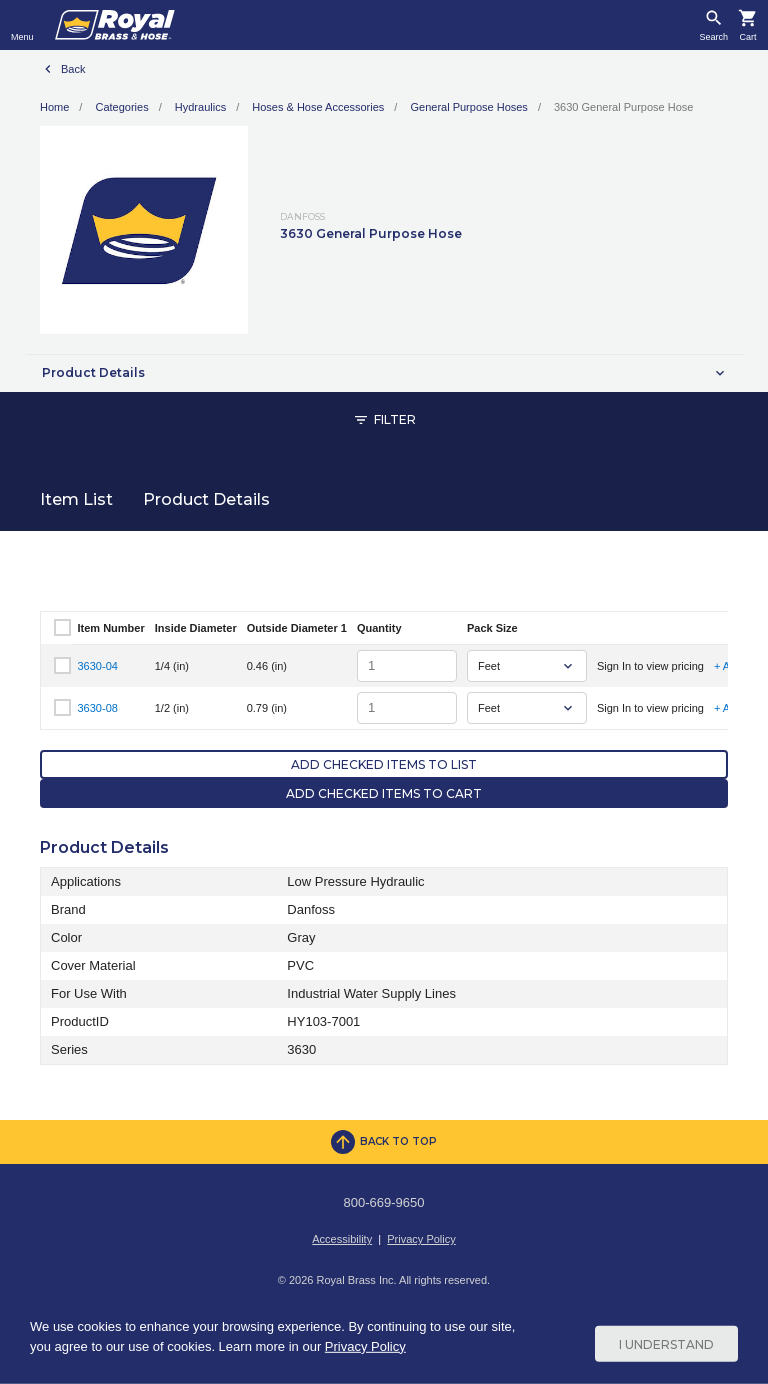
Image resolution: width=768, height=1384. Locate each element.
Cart (747, 37)
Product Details (206, 499)
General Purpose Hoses (468, 107)
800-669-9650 (384, 1202)
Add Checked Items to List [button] (384, 764)
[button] (384, 373)
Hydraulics (200, 107)
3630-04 (98, 666)
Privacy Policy (421, 1239)
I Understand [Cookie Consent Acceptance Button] (666, 1343)
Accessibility (342, 1239)
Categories (121, 107)
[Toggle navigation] (22, 25)
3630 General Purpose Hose (623, 107)
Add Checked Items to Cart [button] (384, 793)
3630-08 (98, 708)
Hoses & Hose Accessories (318, 107)
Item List (76, 499)
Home (54, 107)
